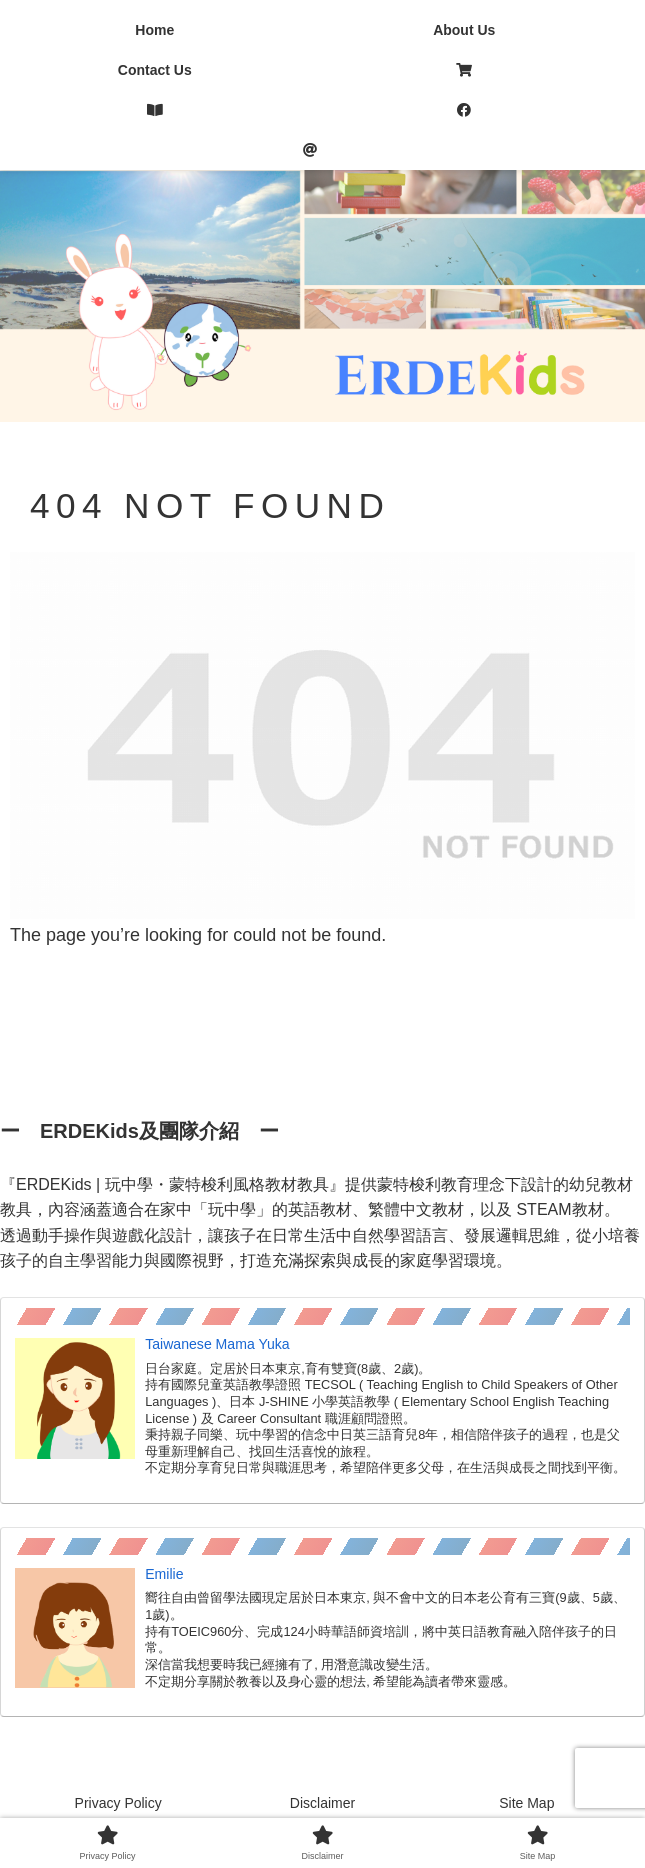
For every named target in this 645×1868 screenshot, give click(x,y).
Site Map (526, 1803)
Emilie (164, 1574)
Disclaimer (322, 1803)
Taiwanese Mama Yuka (217, 1344)
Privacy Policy (118, 1803)
